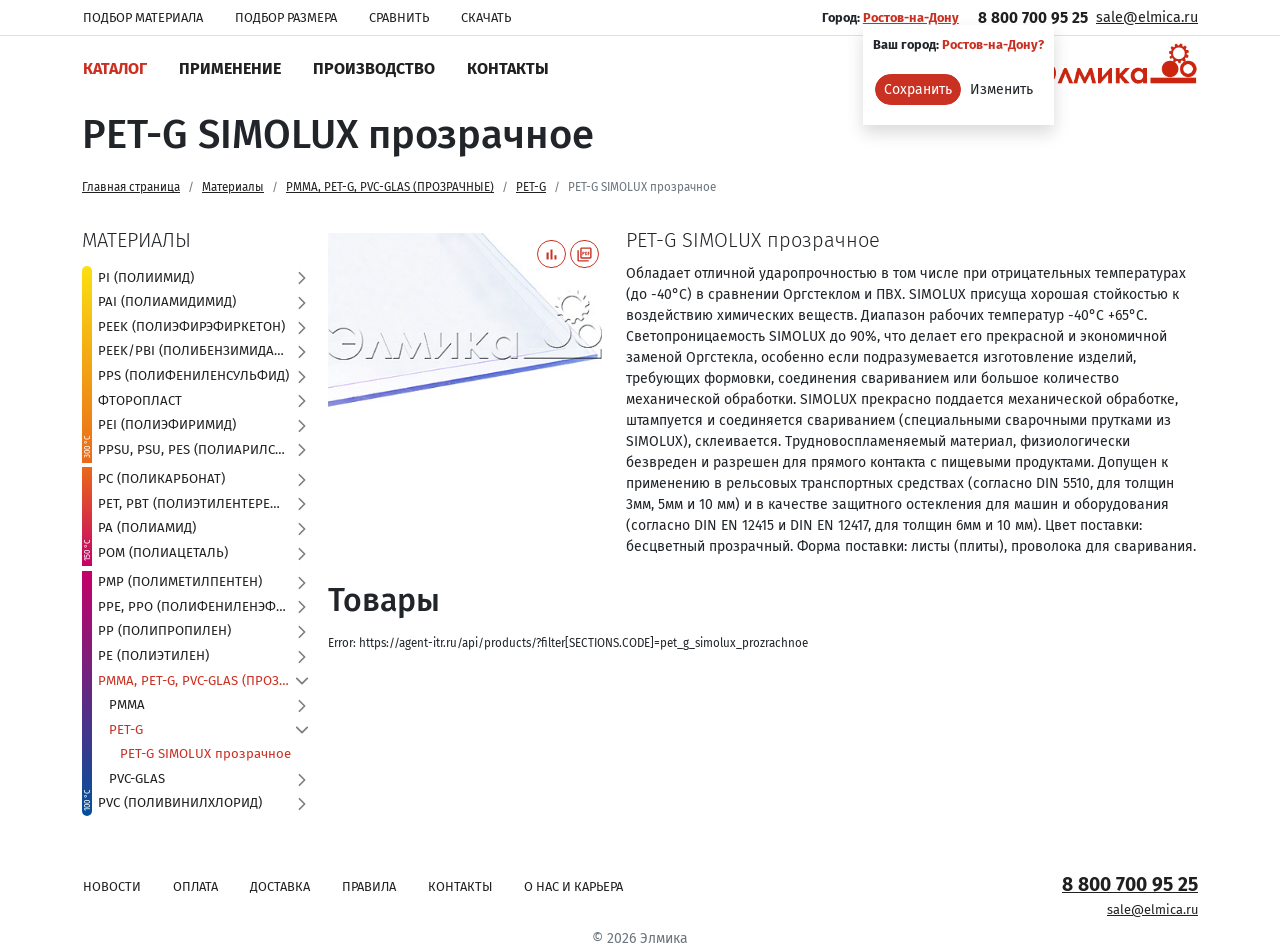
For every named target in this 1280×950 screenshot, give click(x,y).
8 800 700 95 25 (1033, 18)
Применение (230, 68)
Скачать (486, 17)
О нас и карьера (573, 886)
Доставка (280, 886)
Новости (112, 886)
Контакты (508, 68)
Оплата (195, 886)
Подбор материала (143, 17)
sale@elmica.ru (1147, 17)
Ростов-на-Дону (911, 17)
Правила (369, 886)
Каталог (115, 68)
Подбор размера (286, 17)
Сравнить (399, 17)
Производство (374, 68)
